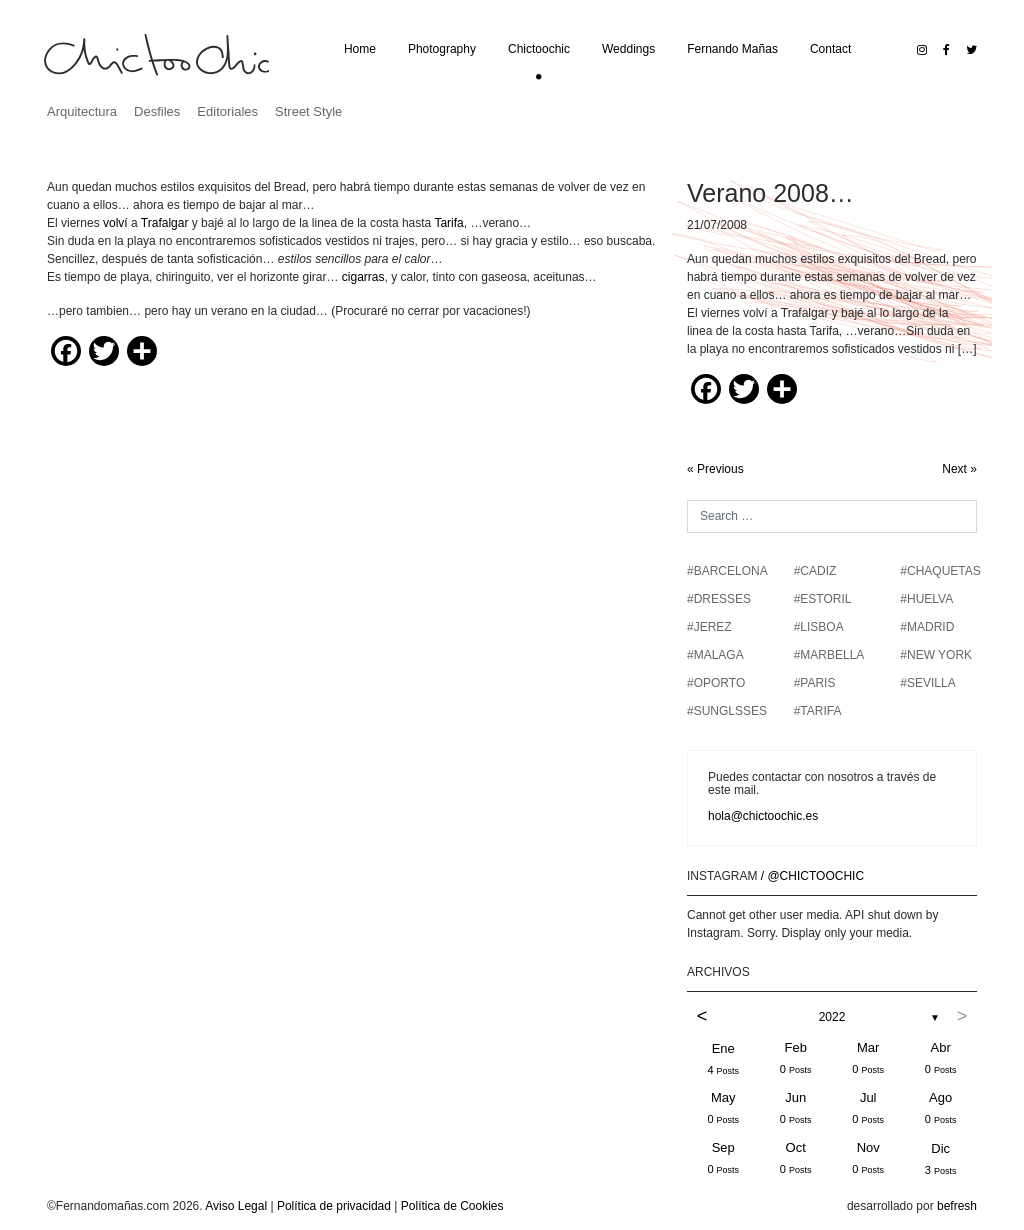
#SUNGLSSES (727, 711)
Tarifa (448, 223)
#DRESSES (719, 599)
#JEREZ (709, 627)
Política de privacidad (334, 1206)
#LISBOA (819, 627)
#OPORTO (716, 683)
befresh (957, 1206)
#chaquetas (940, 571)
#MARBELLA (829, 655)
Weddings (628, 49)
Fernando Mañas (732, 49)
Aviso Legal (236, 1206)
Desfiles (157, 111)
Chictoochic (539, 49)
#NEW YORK (936, 655)
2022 (832, 1017)
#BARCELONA (727, 571)
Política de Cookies (452, 1206)
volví (115, 223)
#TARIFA (818, 711)
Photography (442, 49)
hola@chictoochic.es (763, 816)
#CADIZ (815, 571)
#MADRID (927, 627)
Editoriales (227, 111)
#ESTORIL (823, 599)
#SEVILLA (927, 683)
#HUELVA (926, 599)
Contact (830, 49)
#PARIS (815, 683)
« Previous (715, 469)
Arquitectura (82, 111)
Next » (959, 469)
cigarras (363, 277)
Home (360, 49)
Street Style (308, 111)
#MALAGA (715, 655)
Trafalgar (165, 223)
